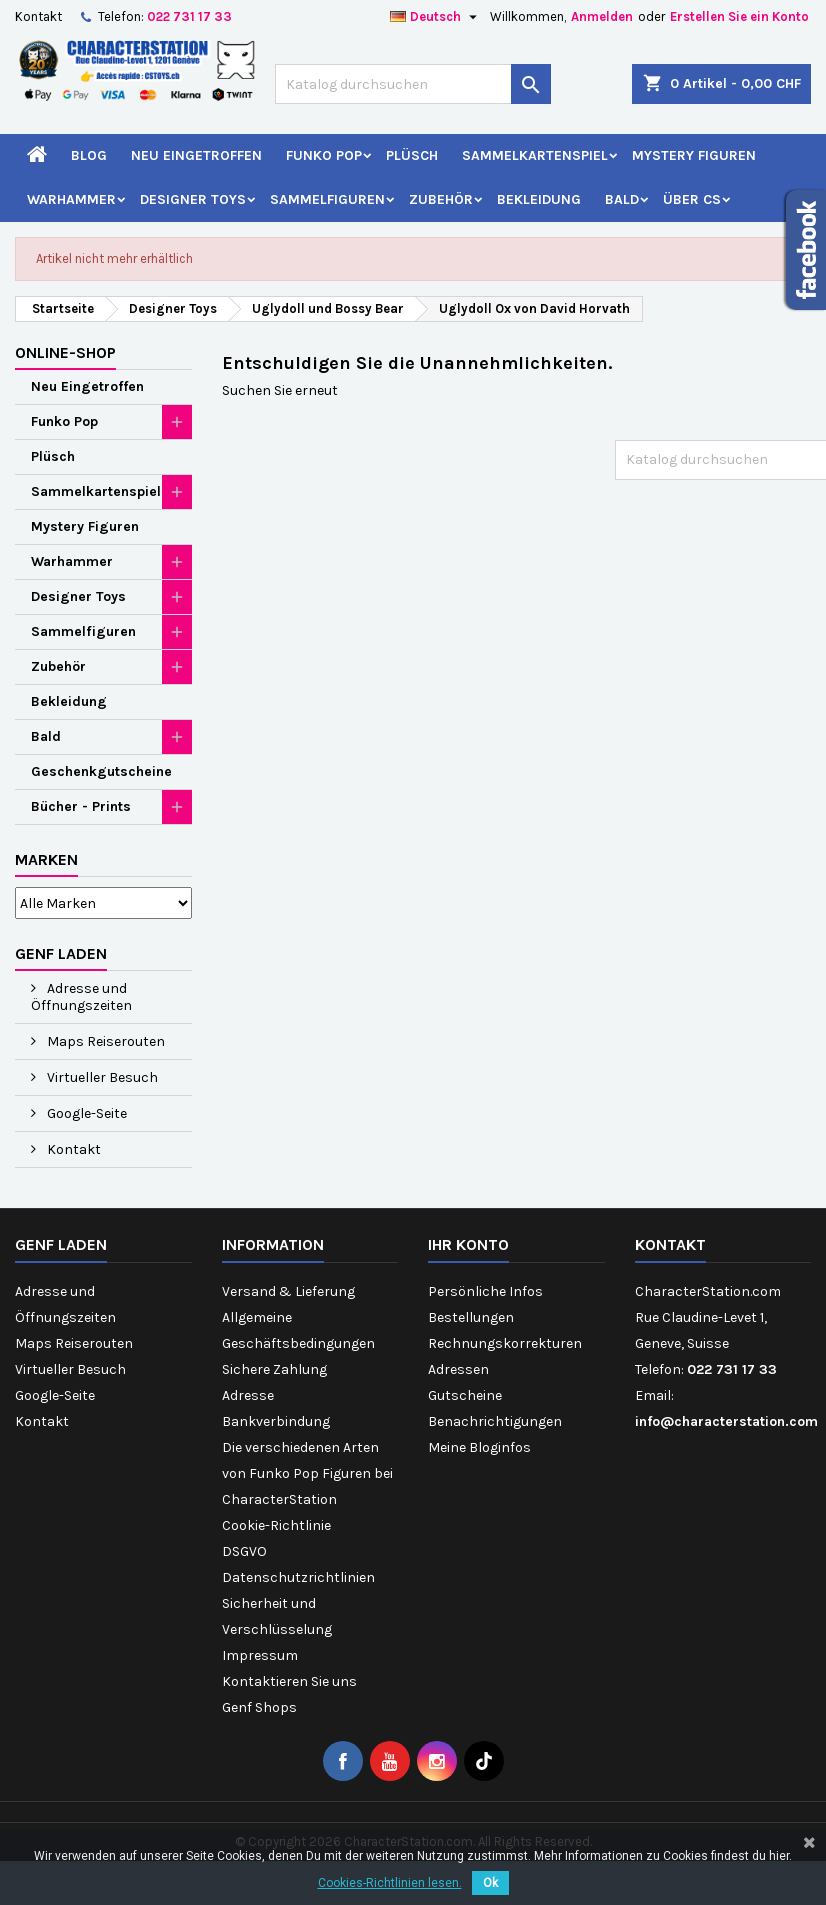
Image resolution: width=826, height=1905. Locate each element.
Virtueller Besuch (101, 1077)
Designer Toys (193, 199)
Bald (622, 199)
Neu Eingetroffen (196, 155)
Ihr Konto (468, 1244)
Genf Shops (259, 1707)
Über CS (692, 199)
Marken (46, 859)
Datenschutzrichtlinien (298, 1577)
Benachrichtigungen (495, 1421)
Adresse (248, 1395)
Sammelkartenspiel (535, 155)
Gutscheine (465, 1395)
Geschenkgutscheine (101, 771)
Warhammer (71, 199)
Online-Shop (65, 352)
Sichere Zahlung (274, 1369)
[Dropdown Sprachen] (436, 17)
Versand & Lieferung (288, 1291)
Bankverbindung (276, 1421)
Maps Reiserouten (104, 1041)
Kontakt (38, 16)
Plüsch (412, 155)
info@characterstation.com (726, 1421)
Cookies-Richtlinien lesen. (390, 1883)
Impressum (260, 1655)
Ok (490, 1883)
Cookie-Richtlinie (276, 1525)
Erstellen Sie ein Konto (739, 16)
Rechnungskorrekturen (505, 1343)
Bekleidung (539, 199)
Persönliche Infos (485, 1291)
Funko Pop (324, 155)
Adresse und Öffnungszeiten (81, 997)
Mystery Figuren (694, 155)
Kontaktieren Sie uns (289, 1681)
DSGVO (244, 1551)
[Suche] (412, 84)
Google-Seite (85, 1113)
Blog (89, 155)
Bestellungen (471, 1317)
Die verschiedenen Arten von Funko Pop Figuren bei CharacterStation (307, 1473)
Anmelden (602, 16)
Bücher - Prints (81, 806)
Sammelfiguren (327, 199)
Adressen (458, 1369)
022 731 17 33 (189, 16)
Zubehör (441, 199)
